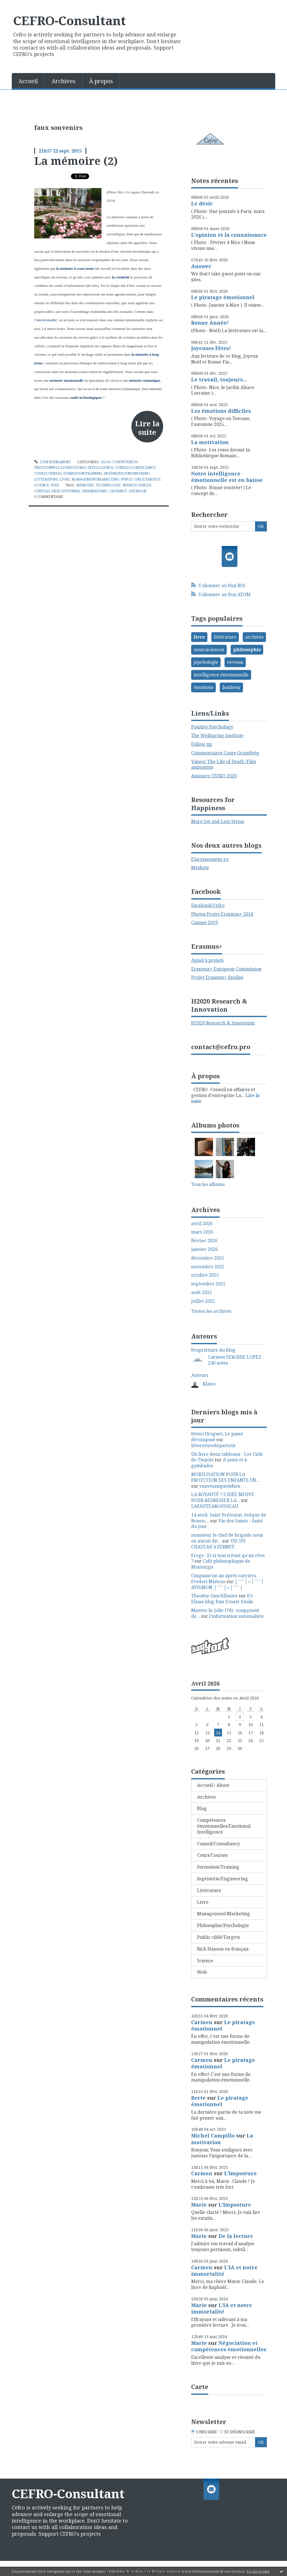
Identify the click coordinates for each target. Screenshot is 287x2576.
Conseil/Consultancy (135, 467)
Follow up (201, 744)
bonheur (231, 687)
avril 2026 (201, 1224)
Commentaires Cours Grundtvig (225, 753)
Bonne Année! (210, 322)
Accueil (28, 81)
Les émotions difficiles (221, 410)
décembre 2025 (207, 1258)
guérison (137, 491)
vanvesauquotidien (219, 1486)
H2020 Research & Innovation (223, 1023)
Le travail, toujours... (219, 379)
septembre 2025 (208, 1284)
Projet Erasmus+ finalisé (217, 977)
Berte (198, 2097)
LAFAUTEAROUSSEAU (214, 1506)
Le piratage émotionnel (222, 297)
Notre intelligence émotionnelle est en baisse (227, 476)
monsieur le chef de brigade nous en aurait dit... (227, 1538)
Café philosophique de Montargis (220, 1564)
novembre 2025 (207, 1267)
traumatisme (94, 491)
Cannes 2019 (204, 922)
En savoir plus (258, 2571)
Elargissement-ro (209, 859)
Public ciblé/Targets (141, 479)
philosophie (247, 649)
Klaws (209, 1384)
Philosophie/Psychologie (223, 1925)
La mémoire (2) (76, 160)
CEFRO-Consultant (69, 20)
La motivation (210, 442)
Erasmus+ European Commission (226, 969)
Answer (201, 266)
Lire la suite (147, 428)
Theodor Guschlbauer (214, 1596)
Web (55, 485)
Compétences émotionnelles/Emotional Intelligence (224, 1826)
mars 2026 (202, 1232)
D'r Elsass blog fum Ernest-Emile (222, 1599)
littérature (225, 637)
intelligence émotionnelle (221, 675)
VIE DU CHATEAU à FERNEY (218, 1544)
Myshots (200, 867)
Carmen (201, 2022)
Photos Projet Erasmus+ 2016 (222, 914)
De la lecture (236, 2236)
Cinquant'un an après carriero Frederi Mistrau (223, 1578)
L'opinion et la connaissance (229, 234)
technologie (108, 485)
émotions (203, 687)
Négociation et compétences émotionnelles (228, 2346)
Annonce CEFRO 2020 (214, 776)
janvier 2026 (204, 1249)
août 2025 (201, 1292)
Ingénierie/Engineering (127, 473)
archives (254, 637)
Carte (199, 2386)
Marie (199, 2204)
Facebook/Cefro (207, 905)
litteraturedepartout (213, 1445)
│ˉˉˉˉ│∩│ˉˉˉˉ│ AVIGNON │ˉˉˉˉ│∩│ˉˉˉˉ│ (227, 1584)
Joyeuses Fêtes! (211, 348)
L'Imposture (240, 2173)
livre (199, 637)
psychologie (206, 662)
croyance (118, 491)
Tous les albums (208, 1184)
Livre (64, 479)
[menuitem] (28, 80)
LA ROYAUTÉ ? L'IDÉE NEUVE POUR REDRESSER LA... (222, 1497)
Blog (106, 462)
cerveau (42, 491)
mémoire (85, 485)
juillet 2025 (203, 1301)
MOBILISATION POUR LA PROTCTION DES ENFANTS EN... (225, 1477)
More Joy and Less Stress (217, 821)
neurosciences (137, 485)
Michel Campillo (213, 2135)
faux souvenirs (66, 491)
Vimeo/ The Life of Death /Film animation (223, 764)
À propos (101, 81)
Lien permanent (52, 462)
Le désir (202, 203)
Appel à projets (207, 960)
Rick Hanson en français (223, 1949)
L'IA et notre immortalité (224, 2270)
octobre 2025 (205, 1275)
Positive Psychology (212, 727)
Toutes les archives (211, 1311)
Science (41, 485)
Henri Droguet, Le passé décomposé (217, 1437)
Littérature (46, 479)
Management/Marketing (95, 479)
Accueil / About (213, 1785)
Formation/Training (82, 473)
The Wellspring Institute (217, 735)
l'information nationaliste (236, 1616)
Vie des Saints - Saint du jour (227, 1524)
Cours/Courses (48, 473)
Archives (63, 81)
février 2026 (204, 1241)
